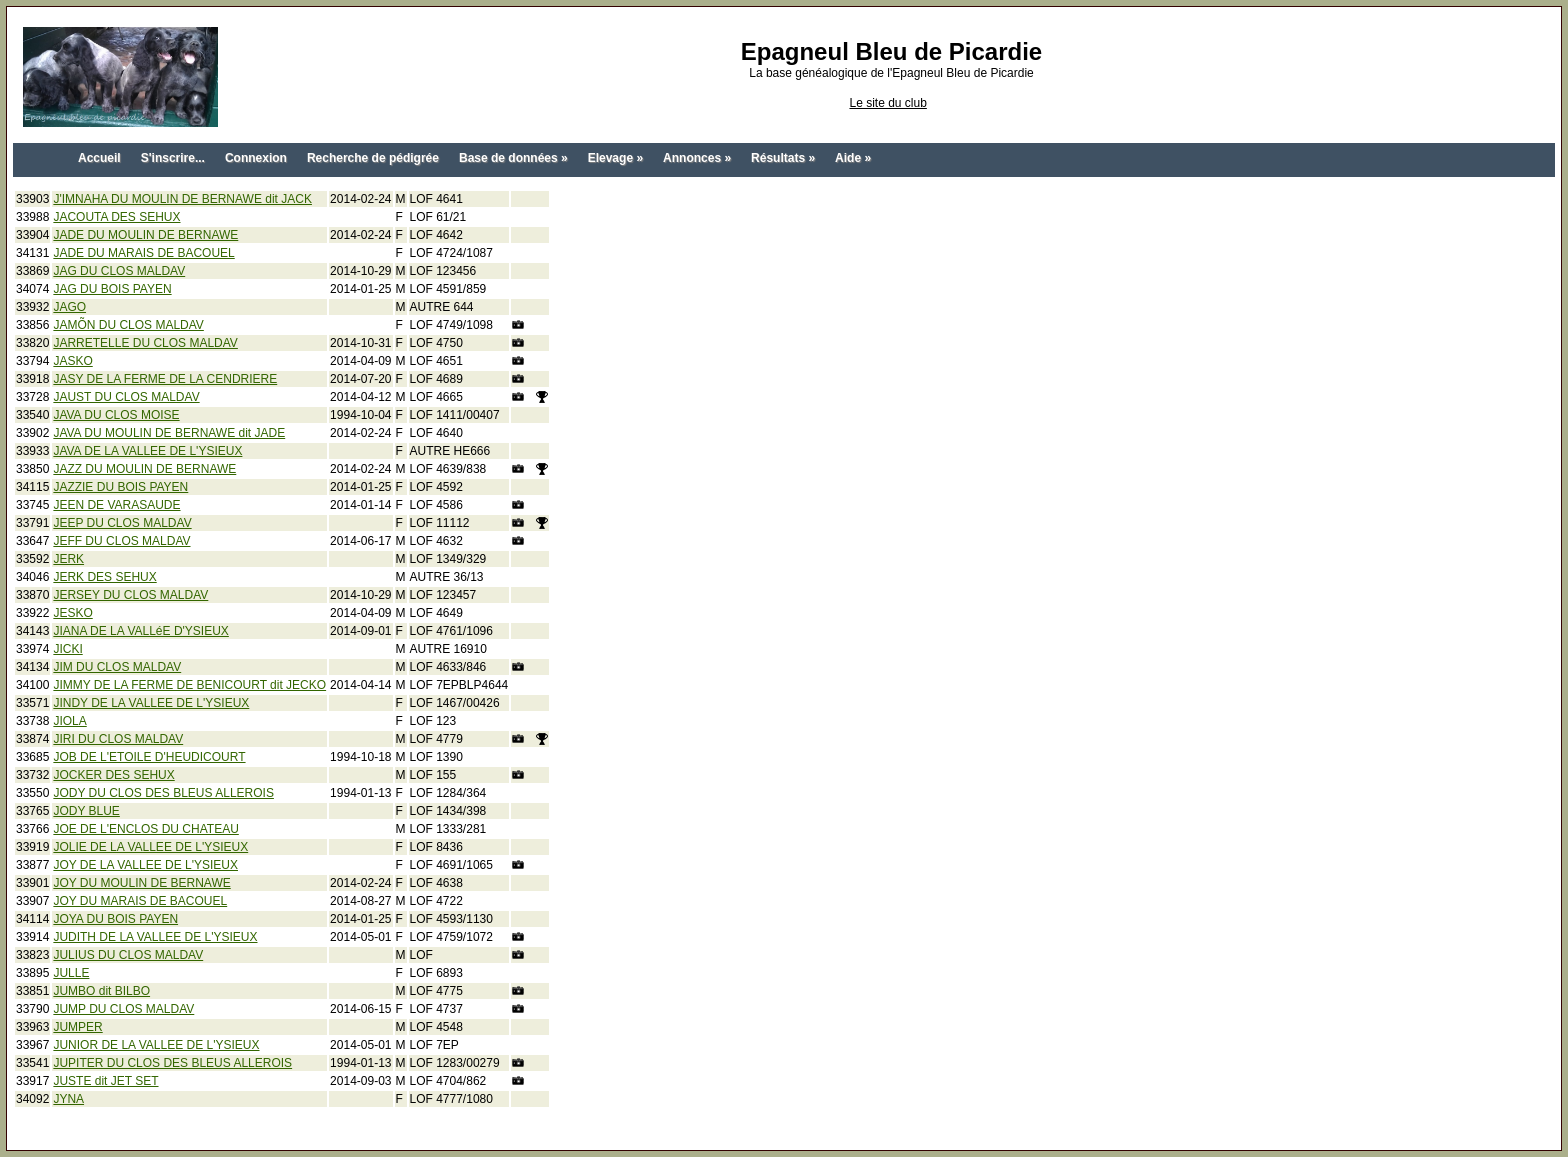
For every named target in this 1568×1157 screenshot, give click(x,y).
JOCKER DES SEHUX (113, 775)
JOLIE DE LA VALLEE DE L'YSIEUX (150, 847)
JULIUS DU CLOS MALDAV (128, 955)
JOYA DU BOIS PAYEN (115, 919)
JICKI (67, 649)
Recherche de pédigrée (373, 158)
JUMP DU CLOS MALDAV (123, 1009)
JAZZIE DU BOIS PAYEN (120, 487)
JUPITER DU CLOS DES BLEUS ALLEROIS (172, 1063)
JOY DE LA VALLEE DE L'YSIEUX (145, 865)
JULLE (71, 973)
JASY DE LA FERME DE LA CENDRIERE (165, 379)
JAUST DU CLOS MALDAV (126, 397)
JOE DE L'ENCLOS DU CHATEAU (145, 829)
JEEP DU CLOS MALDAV (122, 523)
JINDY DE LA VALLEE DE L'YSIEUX (151, 703)
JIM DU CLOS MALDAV (117, 667)
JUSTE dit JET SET (105, 1081)
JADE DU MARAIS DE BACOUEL (143, 253)
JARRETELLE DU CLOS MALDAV (145, 343)
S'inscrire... (173, 158)
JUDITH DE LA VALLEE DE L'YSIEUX (155, 937)
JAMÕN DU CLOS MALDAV (128, 325)
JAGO (69, 307)
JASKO (72, 361)
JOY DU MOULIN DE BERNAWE (141, 883)
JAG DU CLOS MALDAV (119, 271)
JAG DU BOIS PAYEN (112, 289)
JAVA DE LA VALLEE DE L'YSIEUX (147, 451)
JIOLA (69, 721)
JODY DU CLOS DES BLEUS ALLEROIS (163, 793)
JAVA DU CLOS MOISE (116, 415)
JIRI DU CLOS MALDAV (118, 739)
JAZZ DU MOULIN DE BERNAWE (144, 469)
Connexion (256, 158)
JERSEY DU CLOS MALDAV (130, 595)
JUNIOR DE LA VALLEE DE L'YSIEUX (156, 1045)
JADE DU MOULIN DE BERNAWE (145, 235)
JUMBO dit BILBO (101, 991)
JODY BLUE (86, 811)
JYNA (68, 1099)
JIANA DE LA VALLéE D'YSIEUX (140, 631)
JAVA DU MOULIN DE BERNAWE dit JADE (169, 433)
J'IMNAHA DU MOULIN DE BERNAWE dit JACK (182, 199)
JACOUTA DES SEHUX (116, 217)
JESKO (72, 613)
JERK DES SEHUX (104, 577)
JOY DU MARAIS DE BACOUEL (140, 901)
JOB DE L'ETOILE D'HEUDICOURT (149, 757)
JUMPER (77, 1027)
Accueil (99, 158)
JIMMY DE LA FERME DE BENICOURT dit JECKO (189, 685)
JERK (68, 559)
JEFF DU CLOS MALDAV (121, 541)
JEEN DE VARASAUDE (116, 505)
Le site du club (887, 103)
